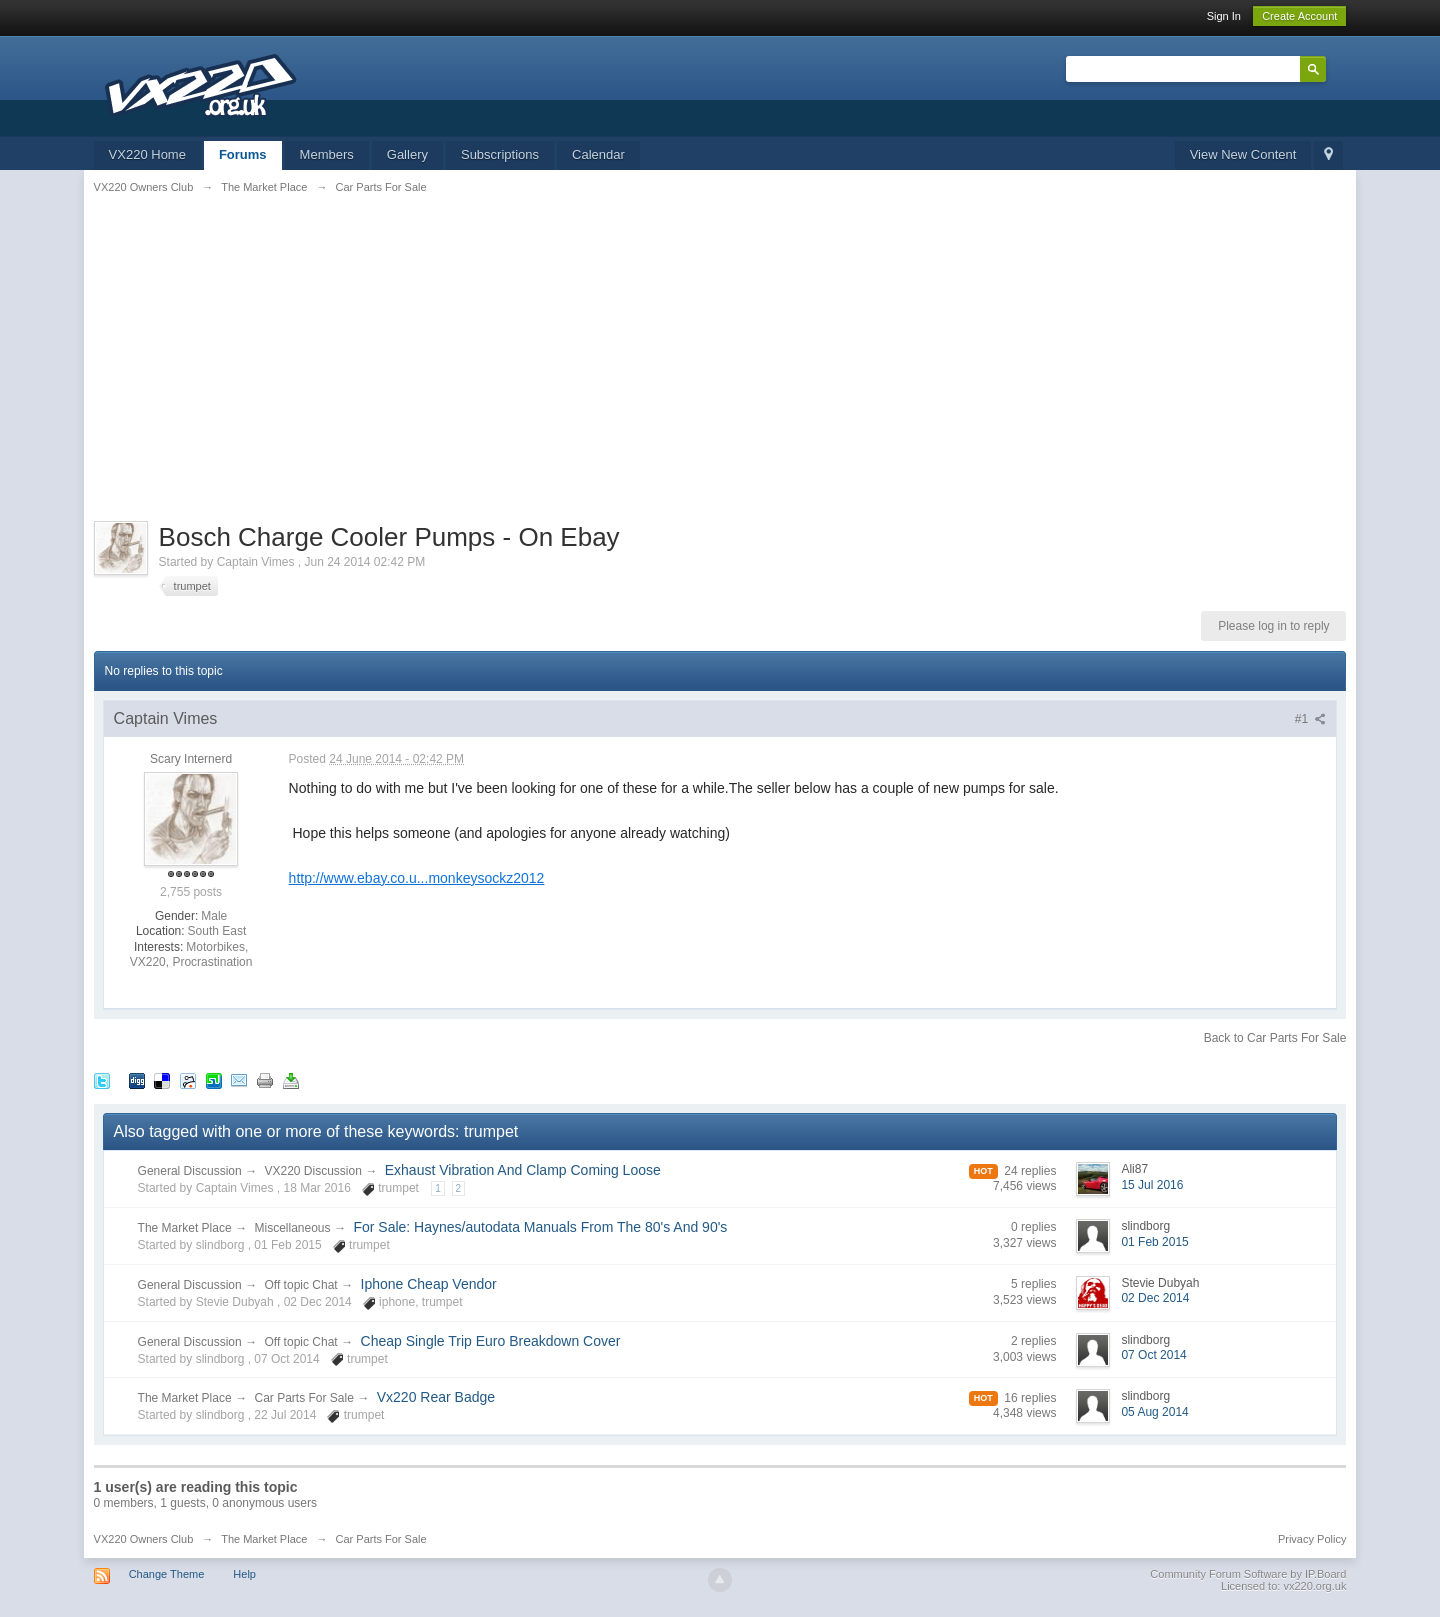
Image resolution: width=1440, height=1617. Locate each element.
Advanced (1338, 68)
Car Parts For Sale (304, 1398)
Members (327, 154)
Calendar (598, 154)
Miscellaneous (293, 1228)
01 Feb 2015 (1154, 1242)
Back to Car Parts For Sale (1275, 1038)
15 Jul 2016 (1152, 1185)
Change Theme (167, 1574)
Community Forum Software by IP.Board (1248, 1574)
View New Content (1243, 154)
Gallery (407, 154)
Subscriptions (500, 154)
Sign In (1224, 16)
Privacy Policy (1312, 1539)
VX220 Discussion (313, 1171)
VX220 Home (147, 154)
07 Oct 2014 (1153, 1355)
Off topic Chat (301, 1285)
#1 (1311, 719)
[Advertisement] (720, 356)
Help (244, 1574)
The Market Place (185, 1228)
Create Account (1299, 16)
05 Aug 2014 (1154, 1412)
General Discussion (190, 1171)
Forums (243, 154)
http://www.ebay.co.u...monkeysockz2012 (417, 878)
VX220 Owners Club (144, 1539)
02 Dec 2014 (1155, 1298)
